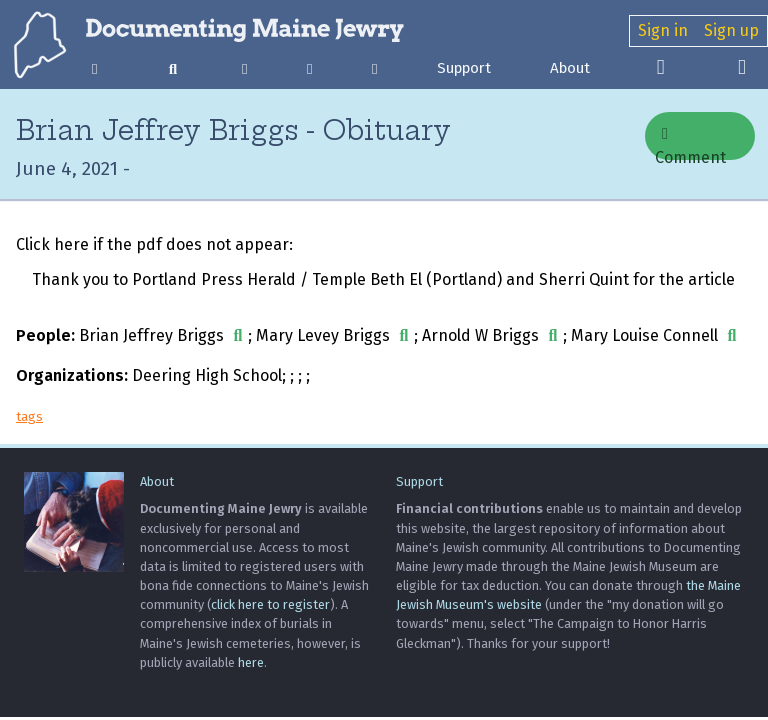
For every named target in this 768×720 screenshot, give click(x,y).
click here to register (270, 604)
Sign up (731, 30)
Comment (690, 143)
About (570, 68)
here (251, 662)
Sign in (663, 30)
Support (464, 68)
